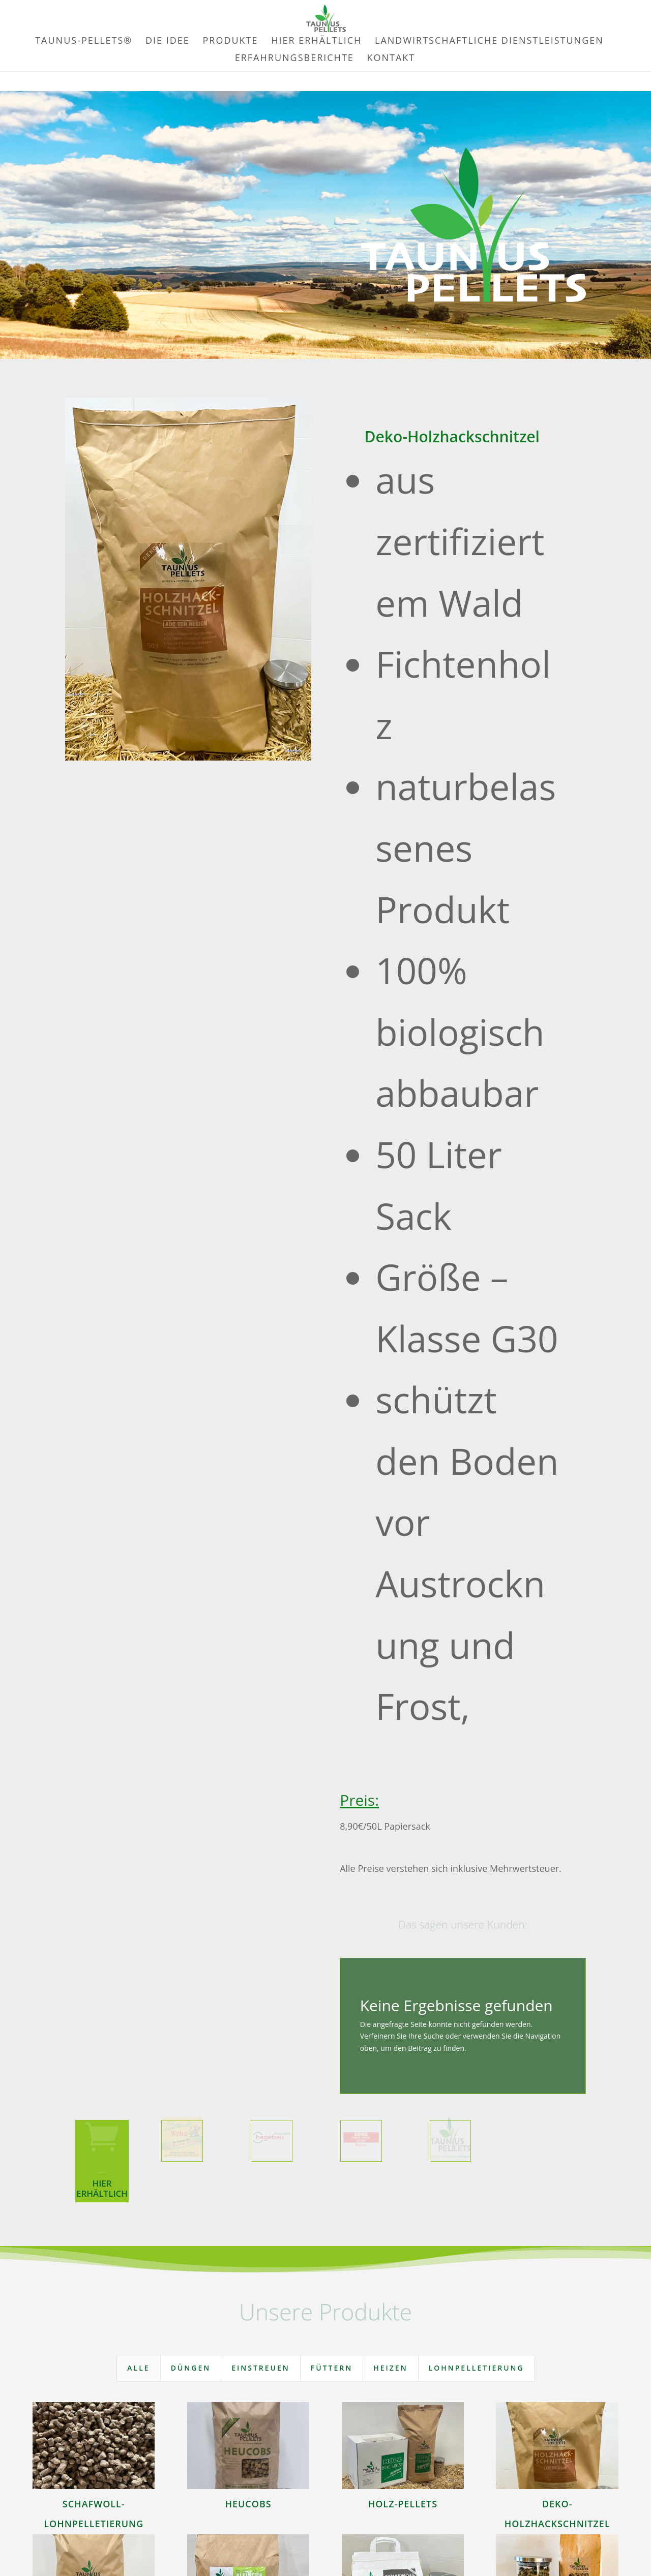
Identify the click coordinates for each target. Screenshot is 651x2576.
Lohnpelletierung (476, 2368)
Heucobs (248, 2504)
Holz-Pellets (402, 2504)
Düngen (191, 2368)
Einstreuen (260, 2368)
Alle (138, 2368)
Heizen (390, 2368)
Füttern (331, 2368)
